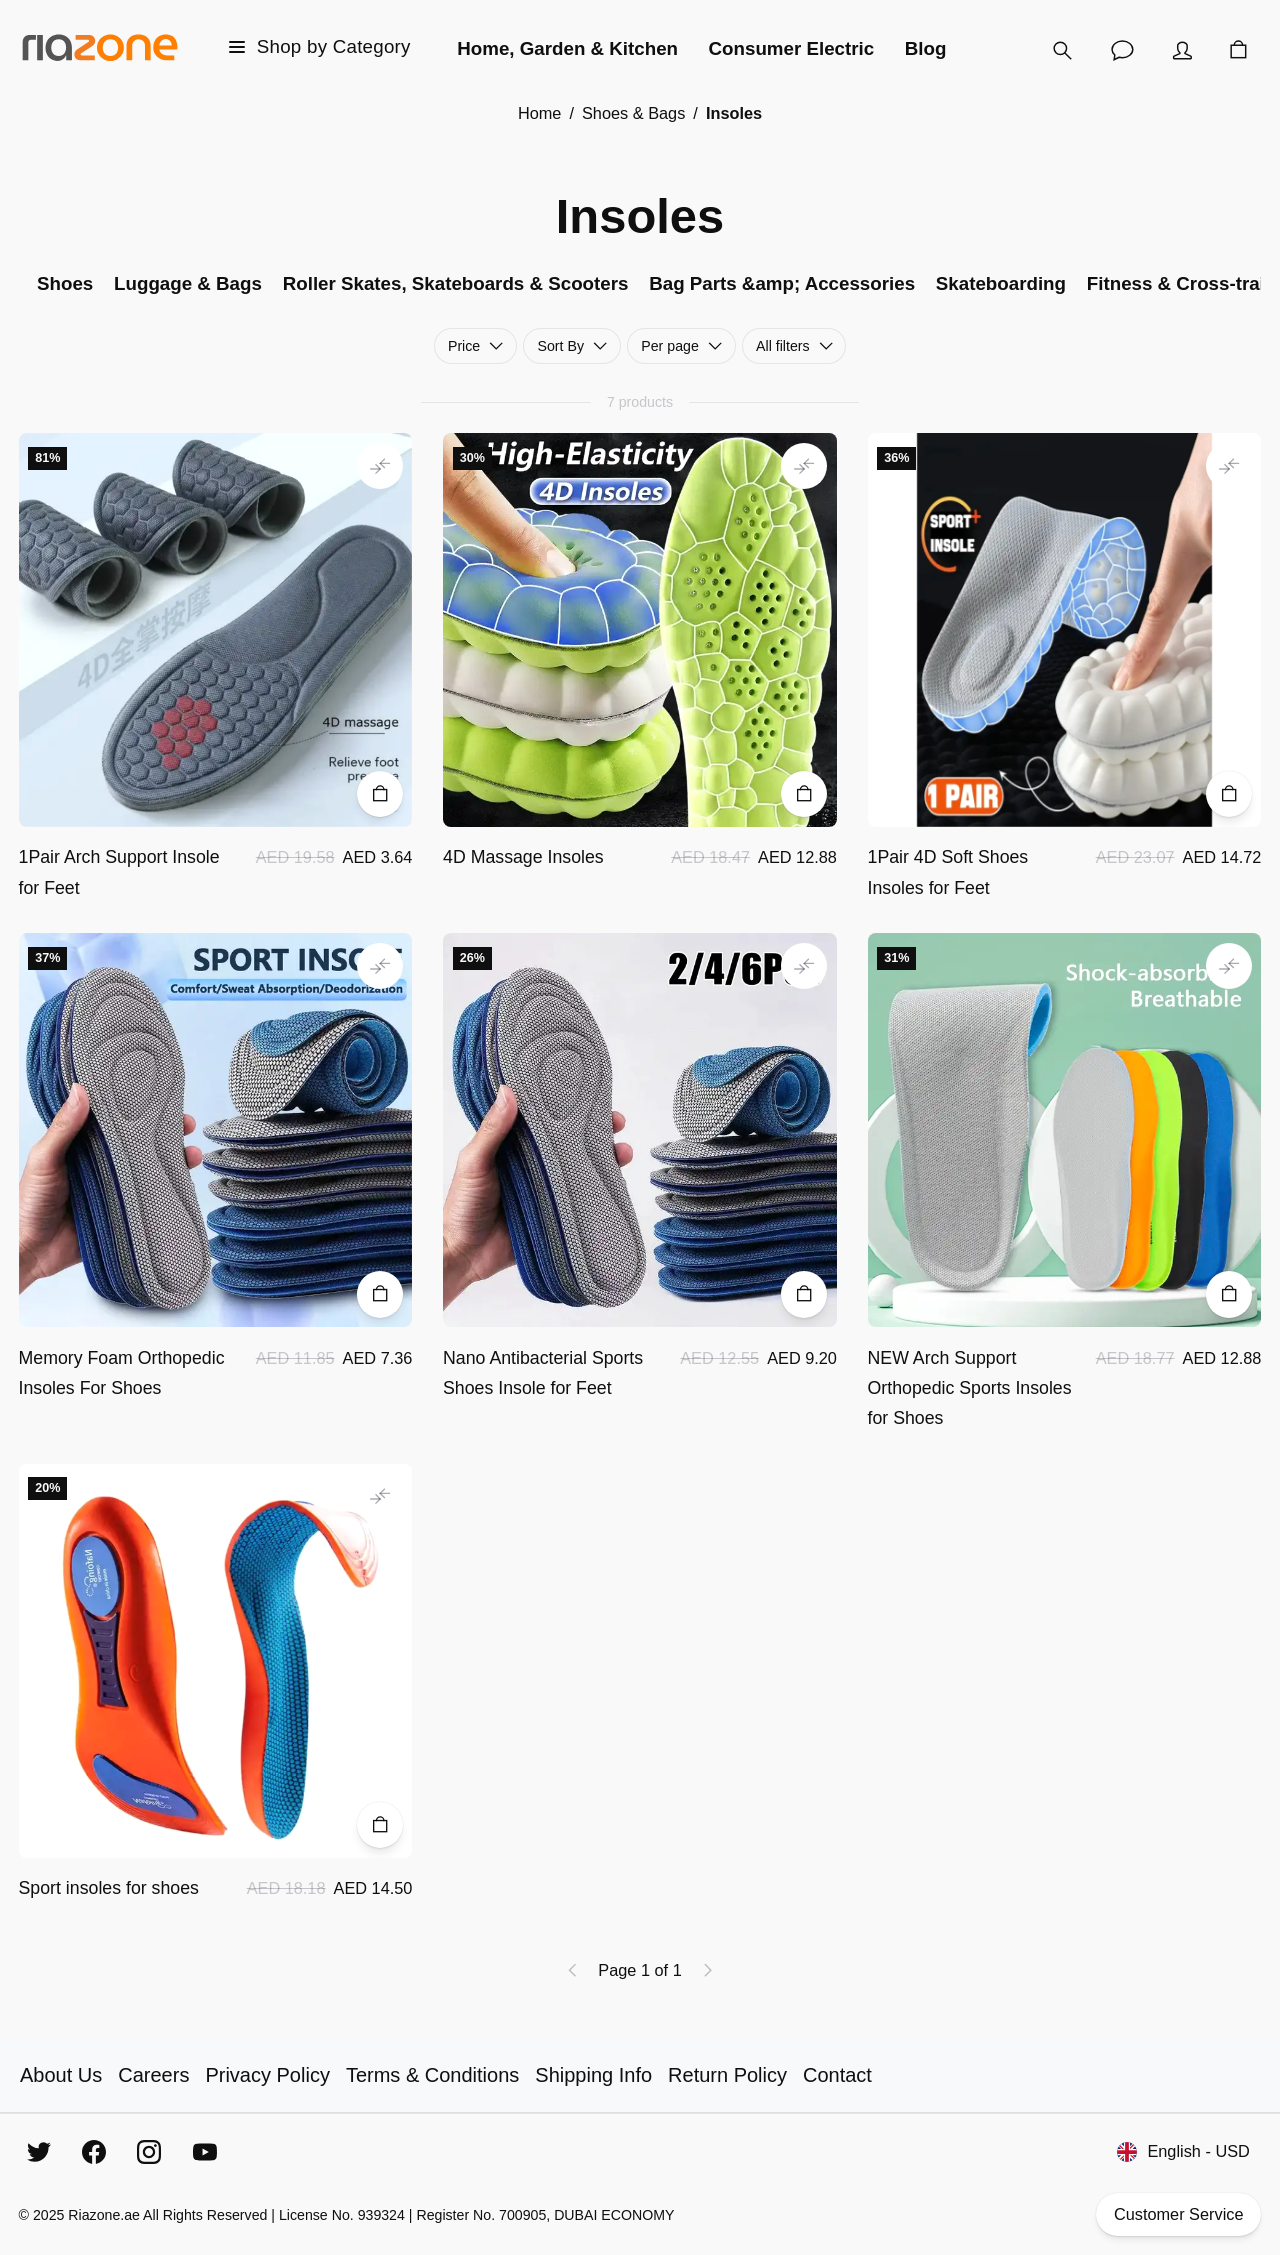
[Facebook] (94, 2152)
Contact (837, 2075)
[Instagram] (149, 2152)
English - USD (1184, 2152)
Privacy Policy (267, 2075)
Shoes (65, 283)
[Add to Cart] (380, 794)
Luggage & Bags (188, 283)
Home (540, 113)
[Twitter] (39, 2152)
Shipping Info (593, 2075)
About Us (61, 2075)
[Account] (1182, 50)
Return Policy (727, 2075)
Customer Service (1179, 2214)
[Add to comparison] (380, 466)
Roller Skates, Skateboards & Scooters (456, 283)
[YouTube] (205, 2152)
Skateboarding (1001, 283)
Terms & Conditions (432, 2075)
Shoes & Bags (633, 113)
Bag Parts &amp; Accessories (782, 283)
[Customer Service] (1122, 50)
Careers (153, 2075)
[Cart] (1238, 50)
